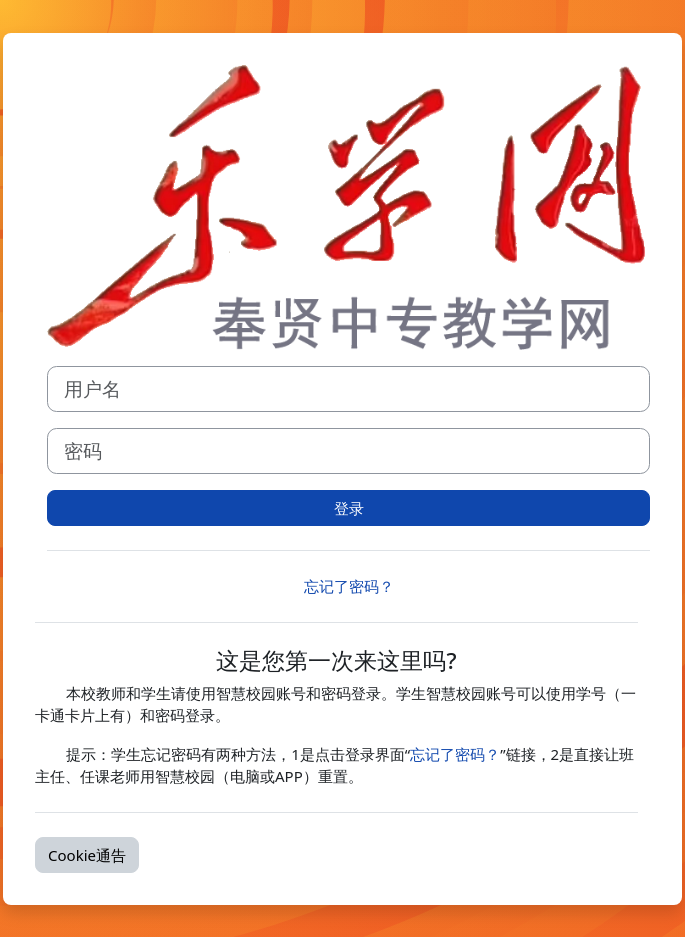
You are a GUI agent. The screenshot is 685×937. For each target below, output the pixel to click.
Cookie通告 (87, 855)
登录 (349, 508)
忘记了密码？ (349, 586)
